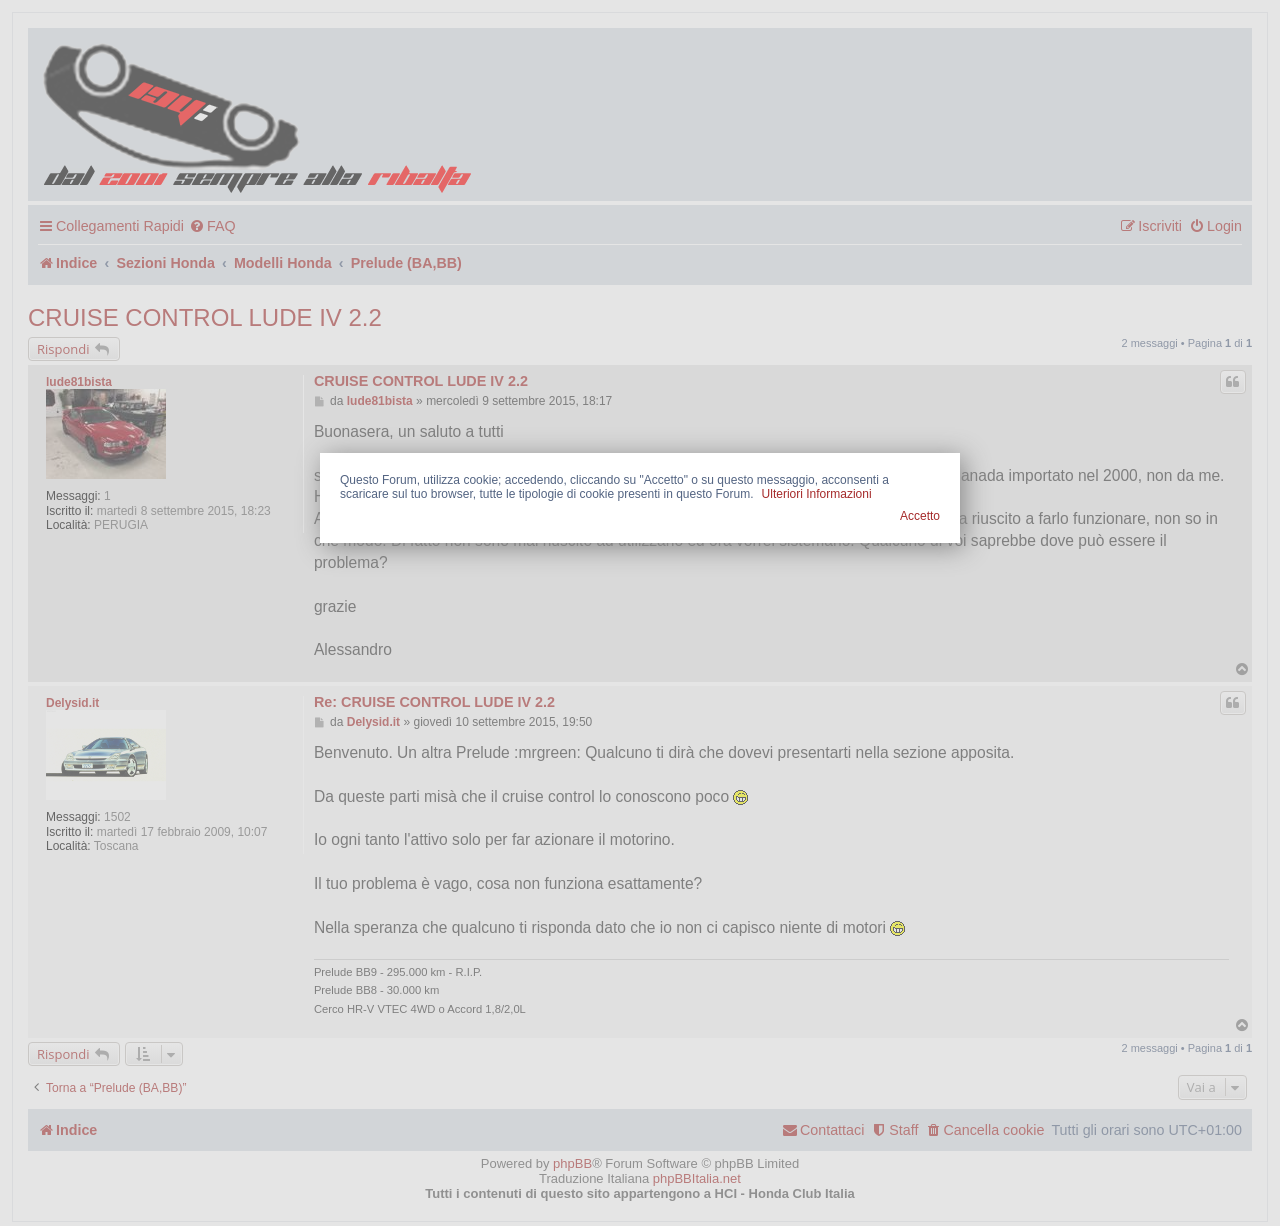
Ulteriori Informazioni (817, 494)
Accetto (920, 516)
